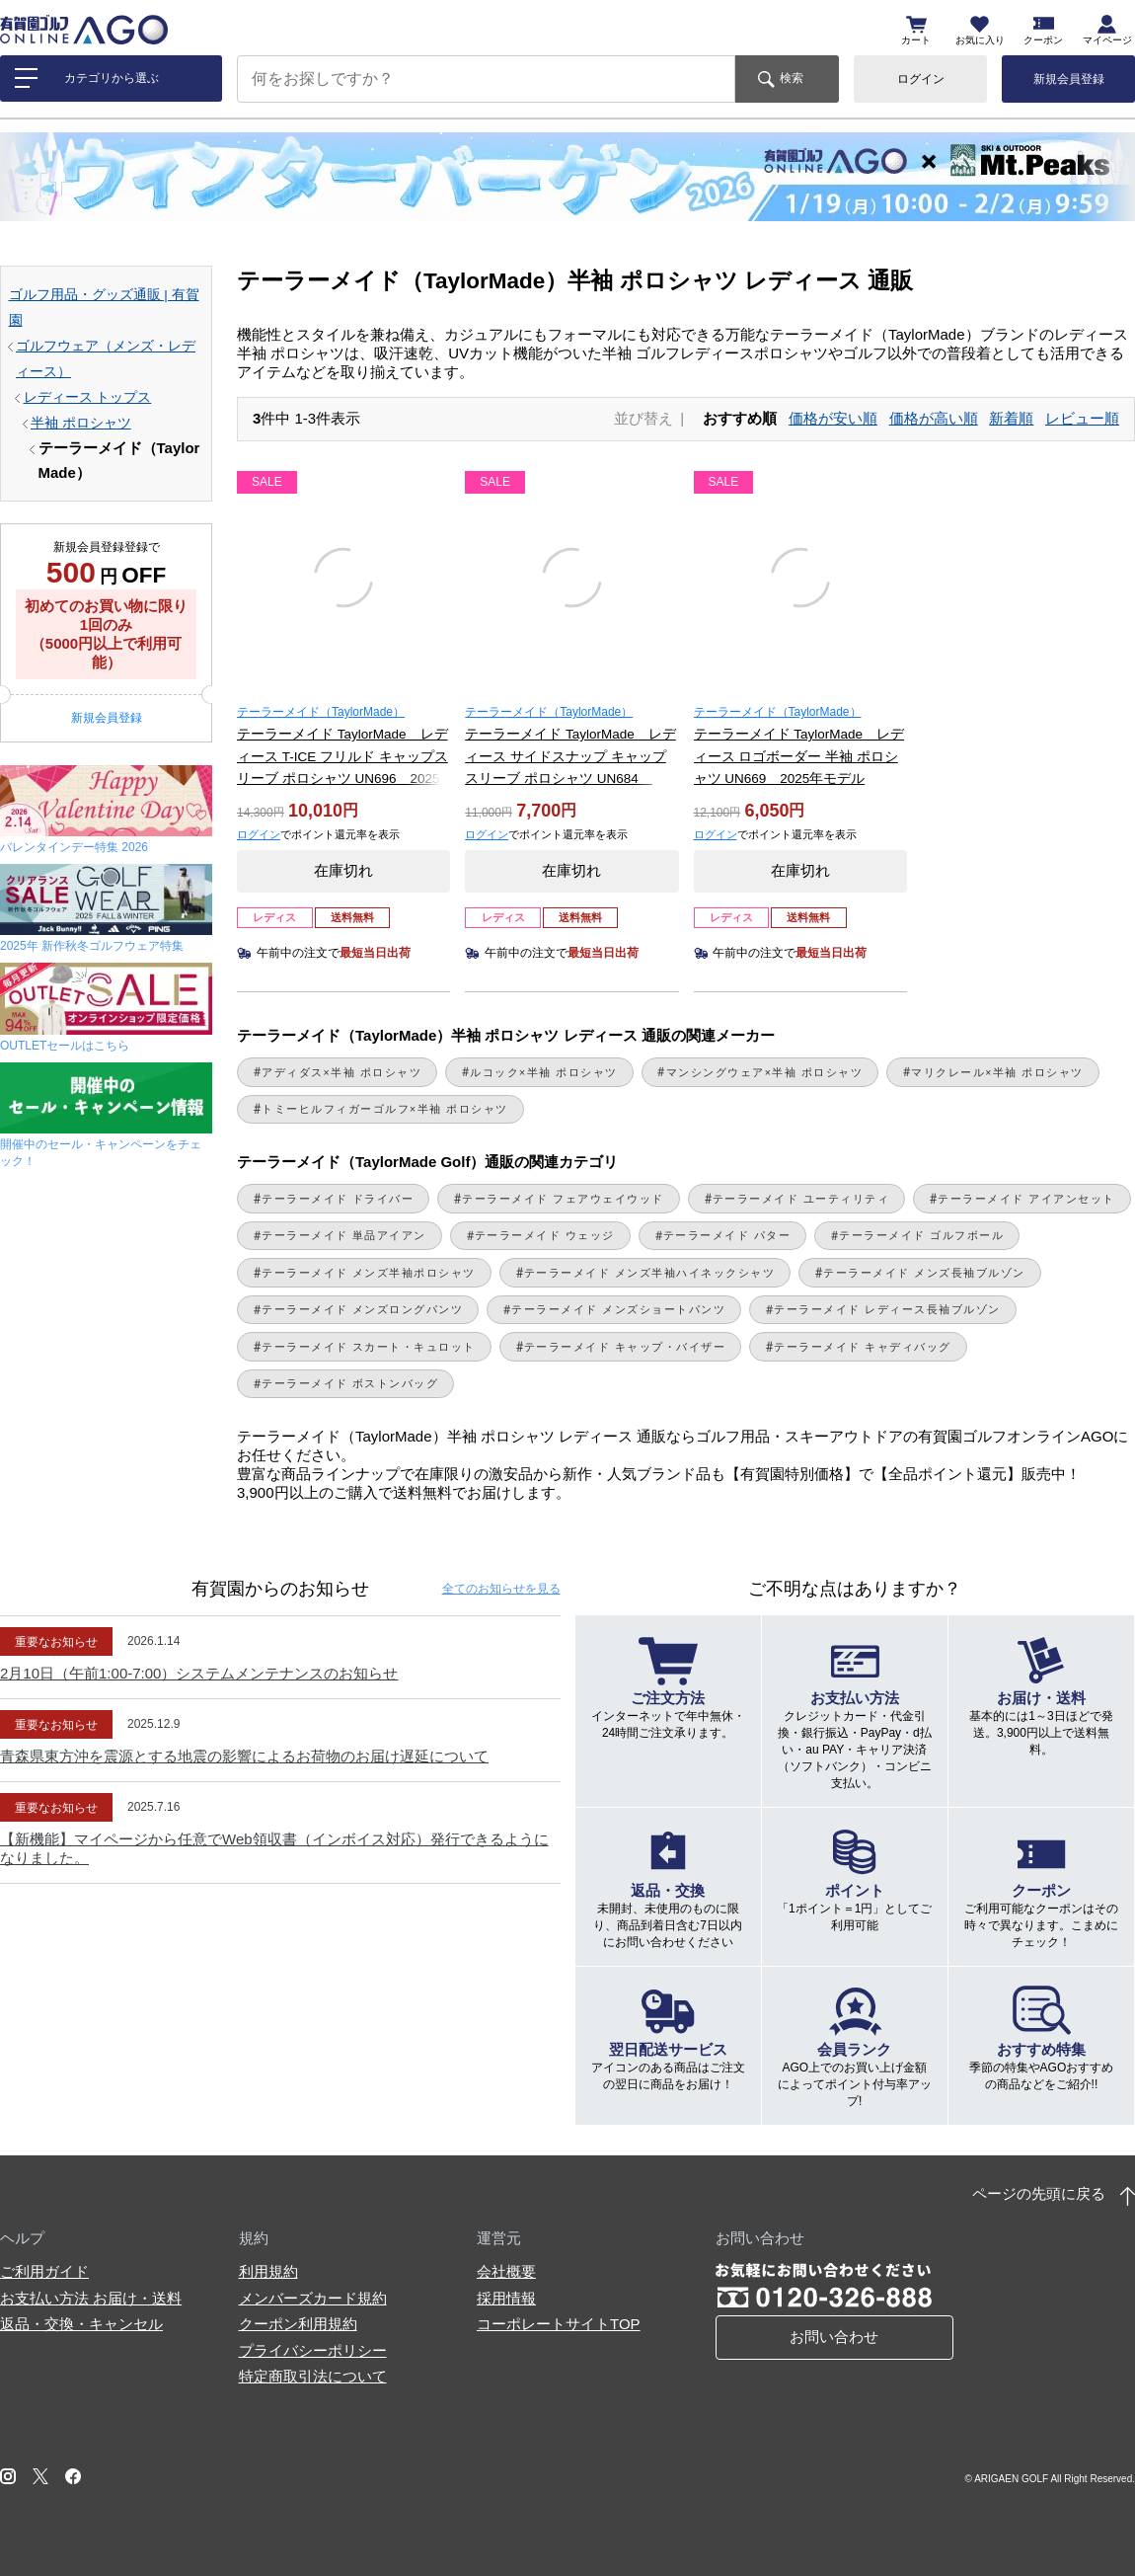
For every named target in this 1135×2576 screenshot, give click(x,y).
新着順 (1011, 418)
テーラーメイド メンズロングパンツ (362, 1309)
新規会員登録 (1068, 79)
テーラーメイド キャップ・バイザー (624, 1347)
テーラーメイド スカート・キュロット (369, 1347)
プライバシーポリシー (313, 2350)
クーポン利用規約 (298, 2323)
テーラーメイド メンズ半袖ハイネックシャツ (649, 1273)
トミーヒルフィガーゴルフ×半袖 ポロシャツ (385, 1109)
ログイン (921, 79)
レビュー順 (1082, 418)
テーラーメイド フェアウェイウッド (562, 1199)
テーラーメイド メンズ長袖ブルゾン (923, 1273)
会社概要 (506, 2271)
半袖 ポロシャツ (81, 423)
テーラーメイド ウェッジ (545, 1235)
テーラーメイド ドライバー (338, 1199)
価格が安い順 (833, 418)
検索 (791, 78)
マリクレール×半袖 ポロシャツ (997, 1072)
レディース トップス (88, 397)
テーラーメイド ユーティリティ (801, 1199)
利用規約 (268, 2271)
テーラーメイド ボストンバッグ (350, 1383)
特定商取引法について (313, 2376)
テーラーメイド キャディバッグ (862, 1347)
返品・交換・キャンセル (81, 2323)
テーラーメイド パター (727, 1235)
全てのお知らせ (501, 1589)
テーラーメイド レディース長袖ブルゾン (887, 1309)
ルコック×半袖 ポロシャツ (544, 1072)
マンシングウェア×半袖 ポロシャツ (765, 1072)
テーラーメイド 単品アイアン (344, 1235)
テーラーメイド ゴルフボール (921, 1235)
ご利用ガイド (44, 2271)
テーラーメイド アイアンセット (1026, 1199)
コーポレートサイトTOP (559, 2323)
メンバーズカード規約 (313, 2298)
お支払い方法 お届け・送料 (91, 2298)
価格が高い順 (933, 418)
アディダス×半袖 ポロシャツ (341, 1072)
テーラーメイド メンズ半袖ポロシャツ (369, 1273)
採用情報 (506, 2298)
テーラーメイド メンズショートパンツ (618, 1309)
